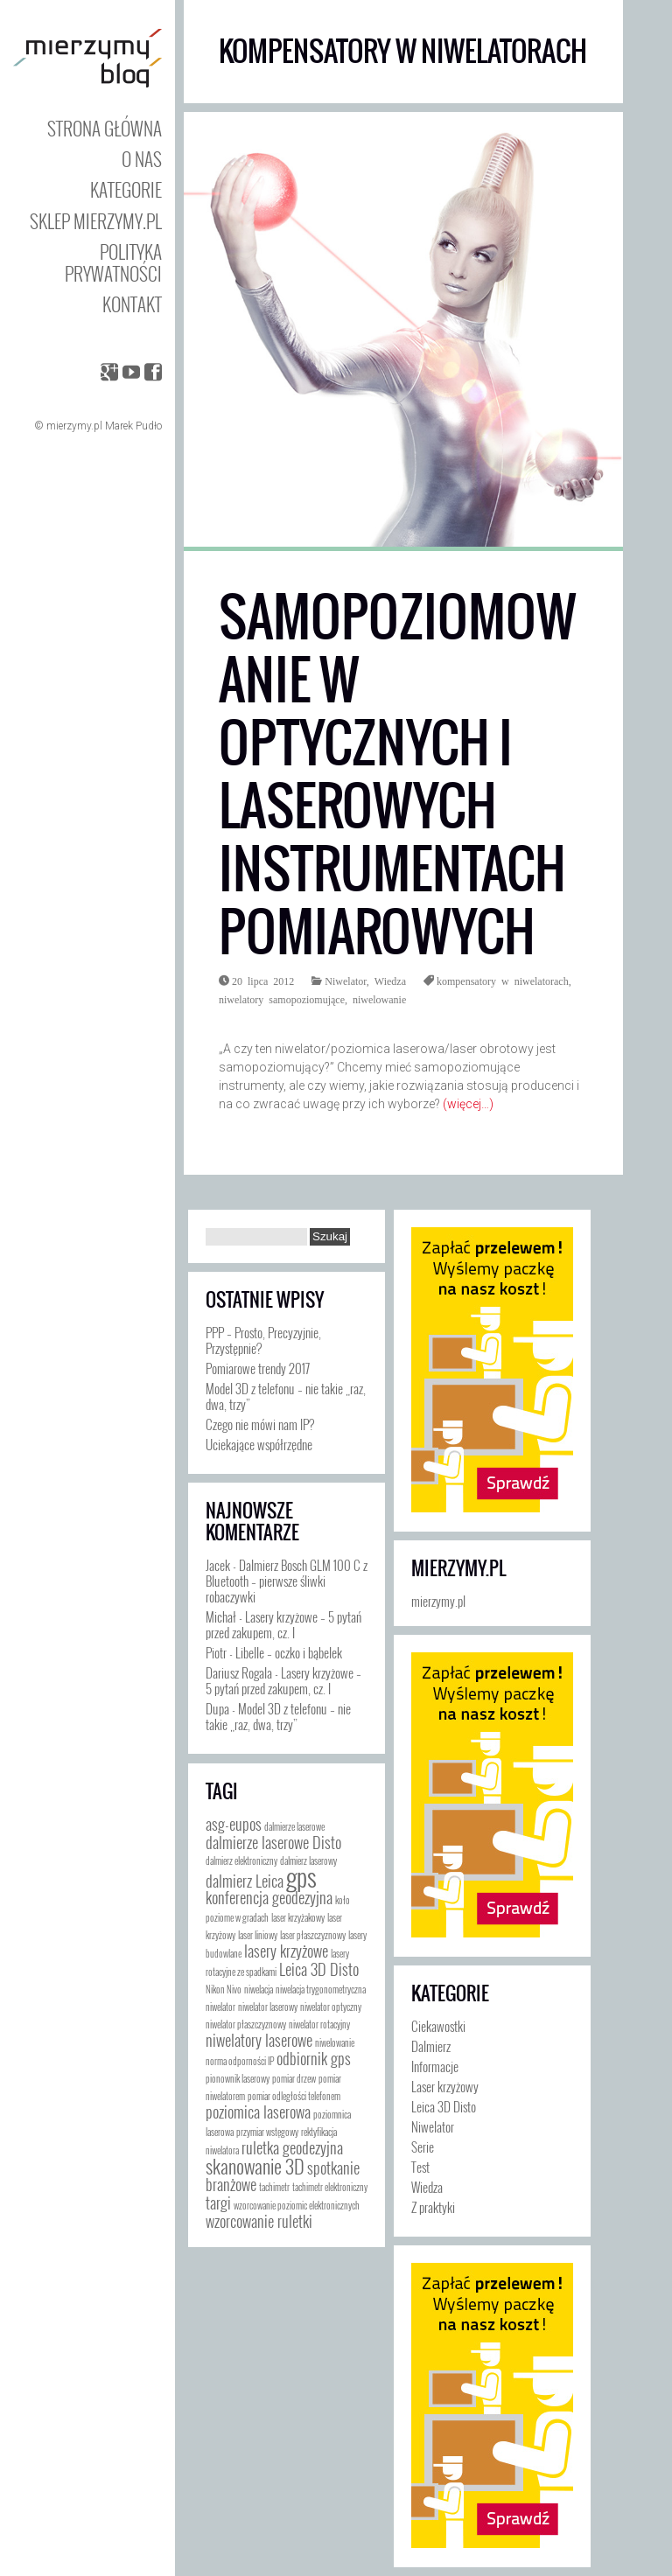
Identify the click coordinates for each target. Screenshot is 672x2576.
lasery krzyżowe (286, 1950)
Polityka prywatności (113, 262)
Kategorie (126, 189)
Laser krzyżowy (445, 2086)
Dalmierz (431, 2046)
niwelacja (258, 1989)
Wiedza (390, 980)
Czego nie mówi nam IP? (260, 1424)
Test (420, 2166)
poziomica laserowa (258, 2111)
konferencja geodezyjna (269, 1897)
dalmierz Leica (245, 1880)
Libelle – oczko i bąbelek (288, 1652)
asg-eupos (234, 1823)
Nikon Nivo (224, 1989)
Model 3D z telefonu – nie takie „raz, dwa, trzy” (286, 1396)
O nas (142, 158)
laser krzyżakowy (298, 1917)
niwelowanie (379, 999)
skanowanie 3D (255, 2165)
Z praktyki (433, 2206)
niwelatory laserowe (259, 2039)
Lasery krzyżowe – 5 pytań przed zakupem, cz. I (283, 1624)
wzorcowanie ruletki (259, 2220)
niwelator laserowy (268, 2007)
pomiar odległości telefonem (294, 2096)
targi (218, 2202)
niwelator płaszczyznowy (246, 2024)
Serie (422, 2146)
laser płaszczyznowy (313, 1935)
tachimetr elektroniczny (330, 2187)
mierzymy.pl (458, 1568)
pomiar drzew (294, 2078)
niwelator (220, 2007)
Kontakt (132, 304)
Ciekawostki (438, 2025)
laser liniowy (257, 1935)
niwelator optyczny (330, 2007)
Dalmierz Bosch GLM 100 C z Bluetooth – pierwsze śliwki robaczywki (287, 1580)
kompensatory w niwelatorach (503, 980)
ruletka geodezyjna (292, 2147)
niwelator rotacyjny (319, 2024)
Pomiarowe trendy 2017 (258, 1368)
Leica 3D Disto (319, 1969)
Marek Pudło (133, 426)
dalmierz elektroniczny (241, 1860)
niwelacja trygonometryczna (321, 1989)
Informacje (434, 2066)
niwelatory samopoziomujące (282, 999)
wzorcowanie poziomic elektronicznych (297, 2205)
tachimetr (274, 2187)
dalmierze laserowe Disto (273, 1842)
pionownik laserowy (238, 2078)
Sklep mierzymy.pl (96, 220)
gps (301, 1876)
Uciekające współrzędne (259, 1444)
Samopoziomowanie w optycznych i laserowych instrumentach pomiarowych (398, 774)
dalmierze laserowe (294, 1826)
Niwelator (346, 980)
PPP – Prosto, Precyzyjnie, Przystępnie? (263, 1340)
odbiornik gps (313, 2058)
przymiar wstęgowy (267, 2132)
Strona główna (104, 128)
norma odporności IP (240, 2061)
